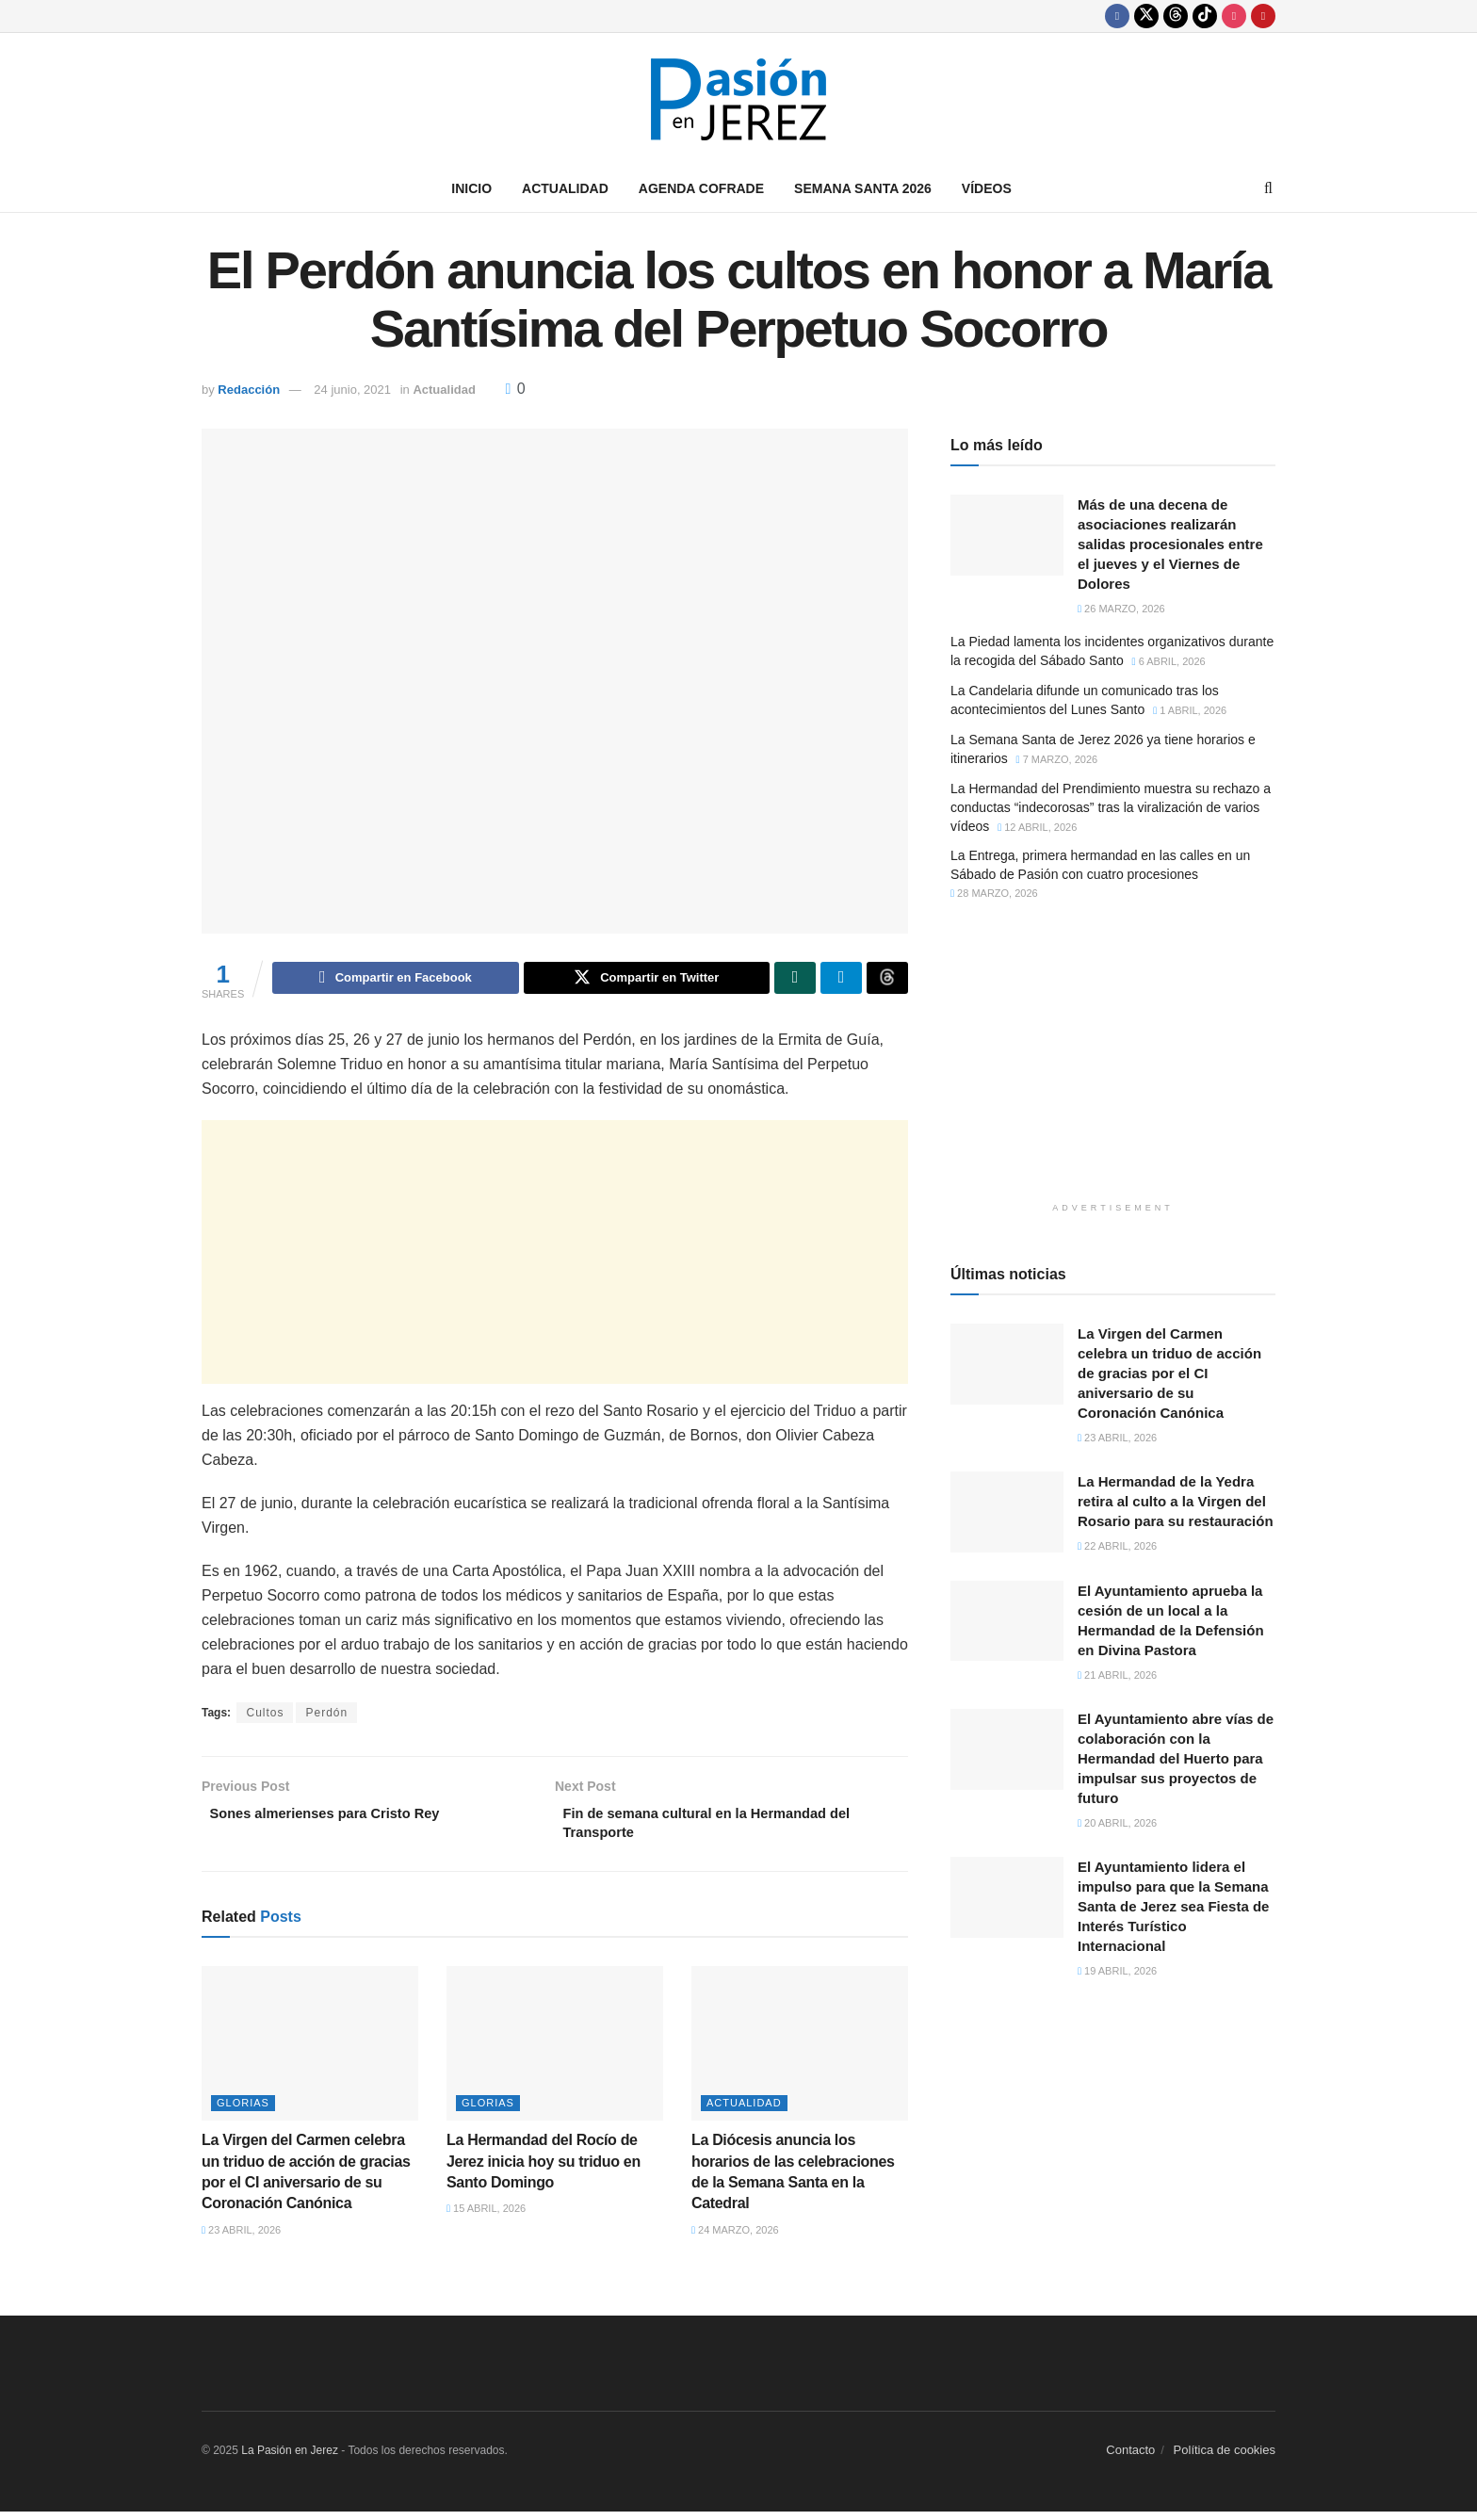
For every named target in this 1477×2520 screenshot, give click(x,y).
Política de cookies (1224, 2459)
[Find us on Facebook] (1117, 16)
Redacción (249, 389)
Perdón (326, 1715)
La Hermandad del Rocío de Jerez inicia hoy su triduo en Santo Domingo (543, 2170)
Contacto (1130, 2459)
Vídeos (987, 188)
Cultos (265, 1715)
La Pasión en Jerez (289, 2459)
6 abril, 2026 (1169, 661)
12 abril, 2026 (1037, 827)
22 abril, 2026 (1117, 1546)
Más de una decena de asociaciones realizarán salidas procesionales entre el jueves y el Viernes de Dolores (1170, 544)
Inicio (471, 188)
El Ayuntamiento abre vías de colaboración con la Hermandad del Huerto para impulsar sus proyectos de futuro (1176, 1758)
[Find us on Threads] (1175, 16)
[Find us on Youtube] (1263, 16)
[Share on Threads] (887, 980)
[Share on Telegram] (841, 980)
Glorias (243, 2112)
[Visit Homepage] (738, 99)
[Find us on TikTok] (1205, 16)
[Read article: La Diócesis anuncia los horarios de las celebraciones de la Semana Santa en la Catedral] (799, 2052)
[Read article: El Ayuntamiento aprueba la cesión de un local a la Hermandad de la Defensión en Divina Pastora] (1006, 1621)
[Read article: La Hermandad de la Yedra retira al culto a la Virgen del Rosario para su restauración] (1006, 1512)
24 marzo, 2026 (735, 2238)
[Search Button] (1268, 188)
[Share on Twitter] (647, 980)
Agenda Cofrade (701, 188)
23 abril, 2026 (241, 2238)
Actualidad (565, 188)
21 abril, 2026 (1117, 1675)
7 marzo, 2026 (1057, 759)
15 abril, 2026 (486, 2217)
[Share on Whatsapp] (795, 980)
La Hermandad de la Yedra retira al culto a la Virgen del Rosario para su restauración (1176, 1501)
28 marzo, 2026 (994, 893)
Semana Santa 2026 (863, 188)
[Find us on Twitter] (1146, 16)
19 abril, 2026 (1117, 1970)
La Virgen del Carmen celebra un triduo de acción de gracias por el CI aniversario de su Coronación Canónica (1169, 1373)
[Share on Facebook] (395, 980)
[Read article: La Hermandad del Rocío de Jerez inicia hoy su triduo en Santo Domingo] (554, 2052)
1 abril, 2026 (1189, 710)
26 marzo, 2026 (1121, 608)
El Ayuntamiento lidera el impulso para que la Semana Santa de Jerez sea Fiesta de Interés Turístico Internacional (1173, 1906)
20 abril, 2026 (1117, 1823)
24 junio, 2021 (352, 389)
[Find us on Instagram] (1234, 16)
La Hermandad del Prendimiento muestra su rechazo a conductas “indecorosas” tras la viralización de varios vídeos (1110, 807)
